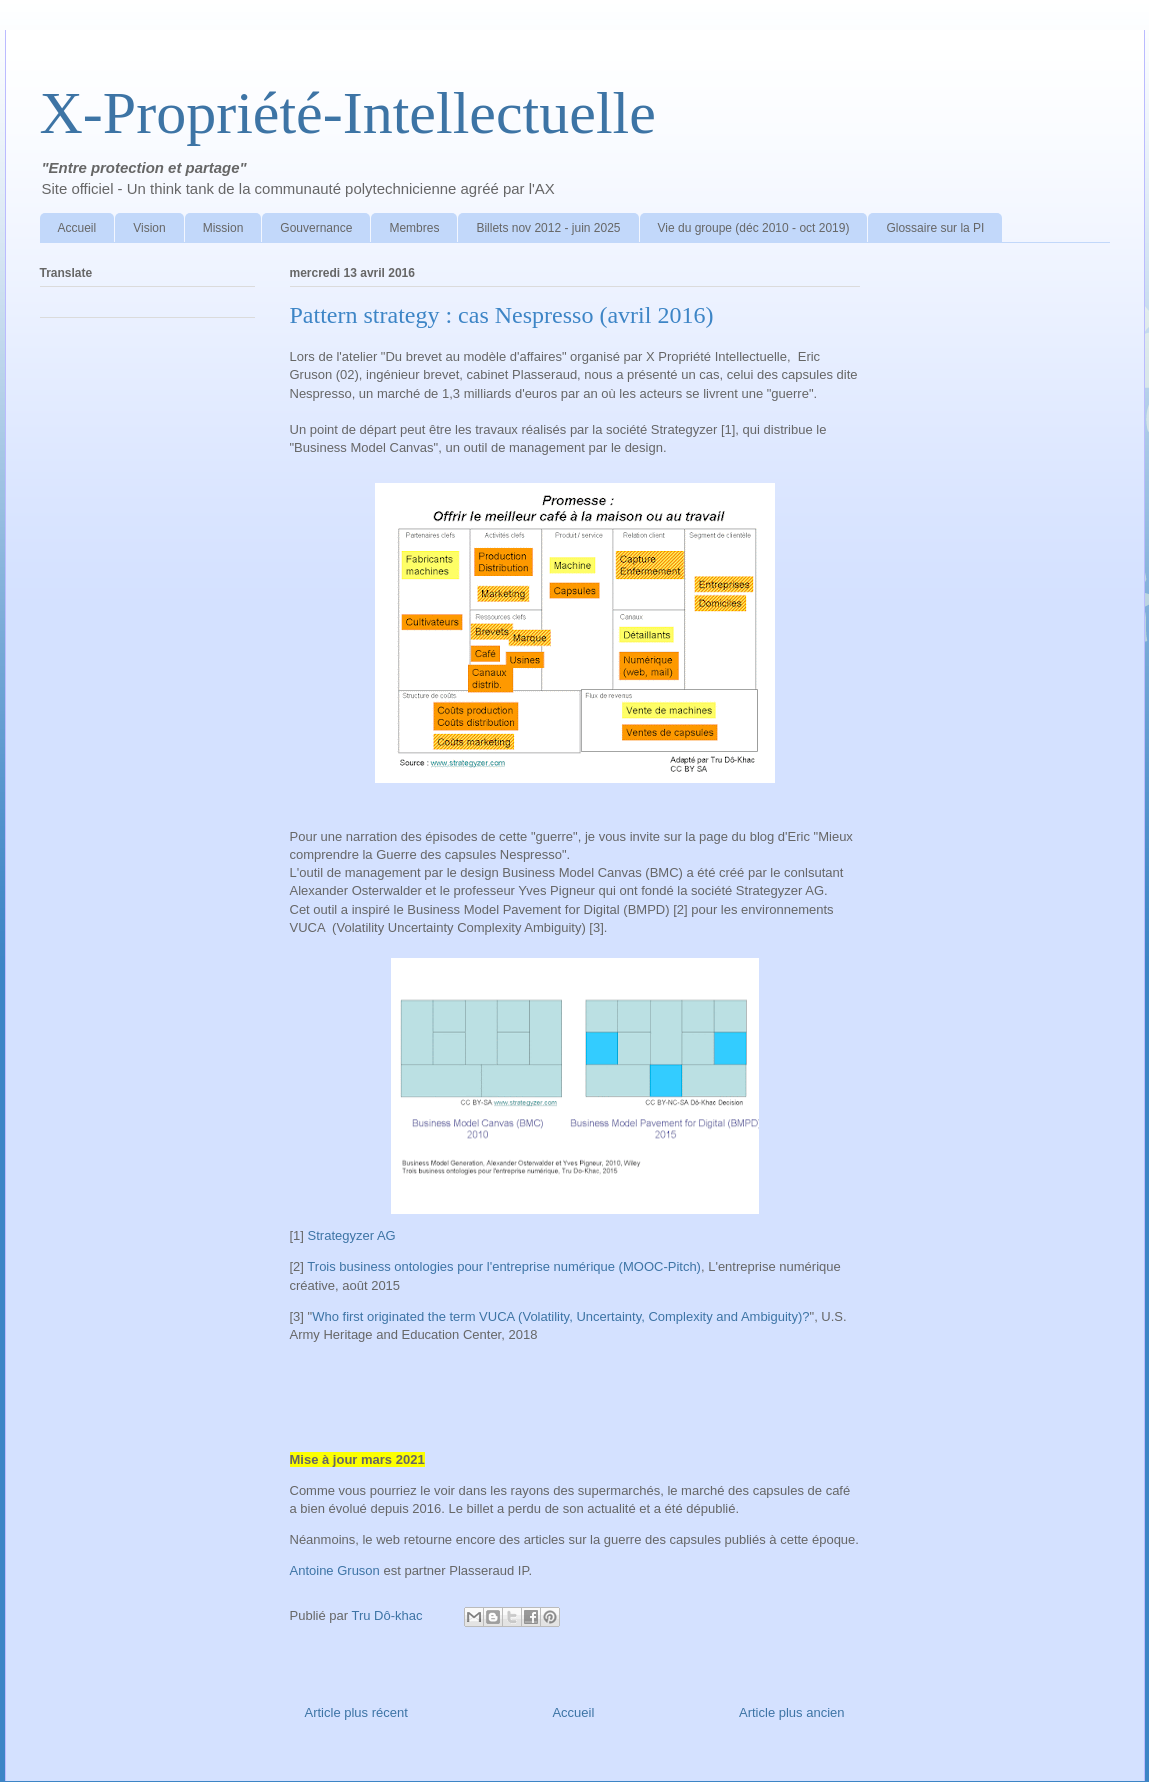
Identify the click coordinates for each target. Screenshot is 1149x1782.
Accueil (77, 228)
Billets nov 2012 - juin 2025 (548, 228)
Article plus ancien (792, 1712)
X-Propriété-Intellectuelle (348, 113)
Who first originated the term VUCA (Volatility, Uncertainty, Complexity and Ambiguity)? (560, 1316)
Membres (414, 228)
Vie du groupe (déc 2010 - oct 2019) (754, 228)
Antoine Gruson (335, 1570)
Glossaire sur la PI (935, 228)
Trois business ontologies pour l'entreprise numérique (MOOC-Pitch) (504, 1266)
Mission (223, 228)
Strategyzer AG (352, 1235)
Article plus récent (356, 1712)
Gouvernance (316, 228)
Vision (149, 228)
